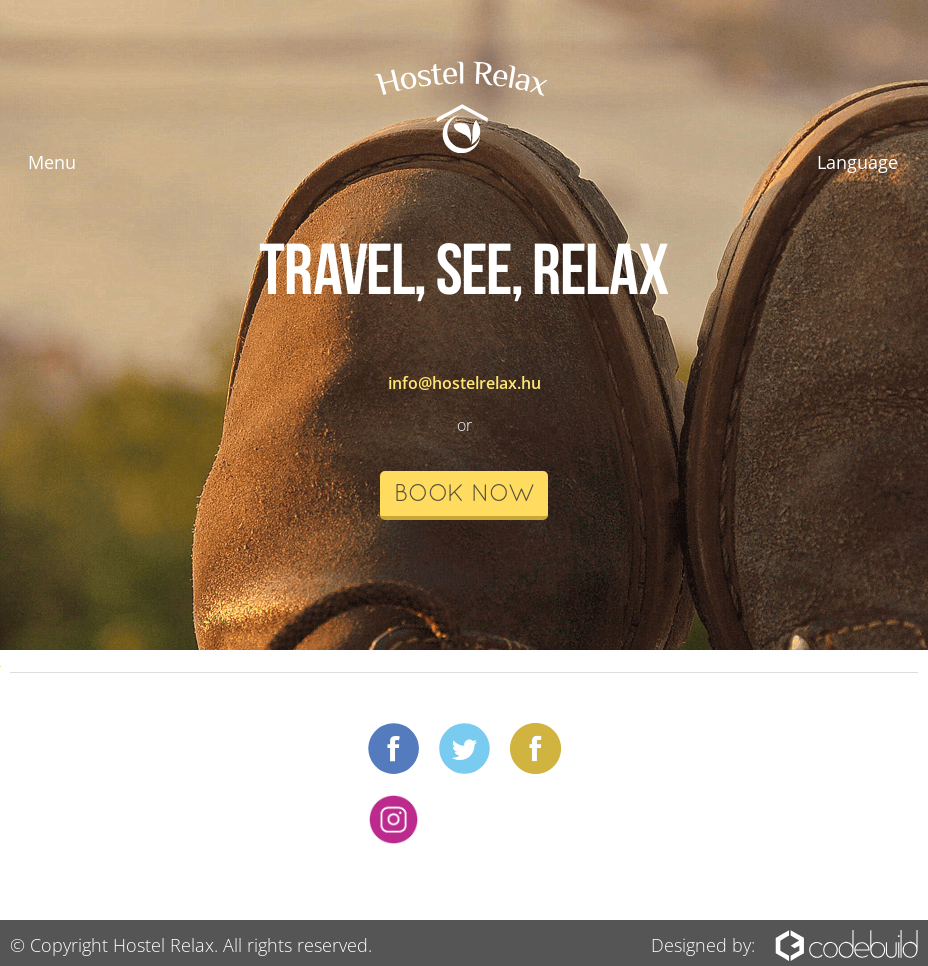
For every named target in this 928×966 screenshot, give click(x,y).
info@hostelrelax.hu (464, 383)
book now (464, 495)
